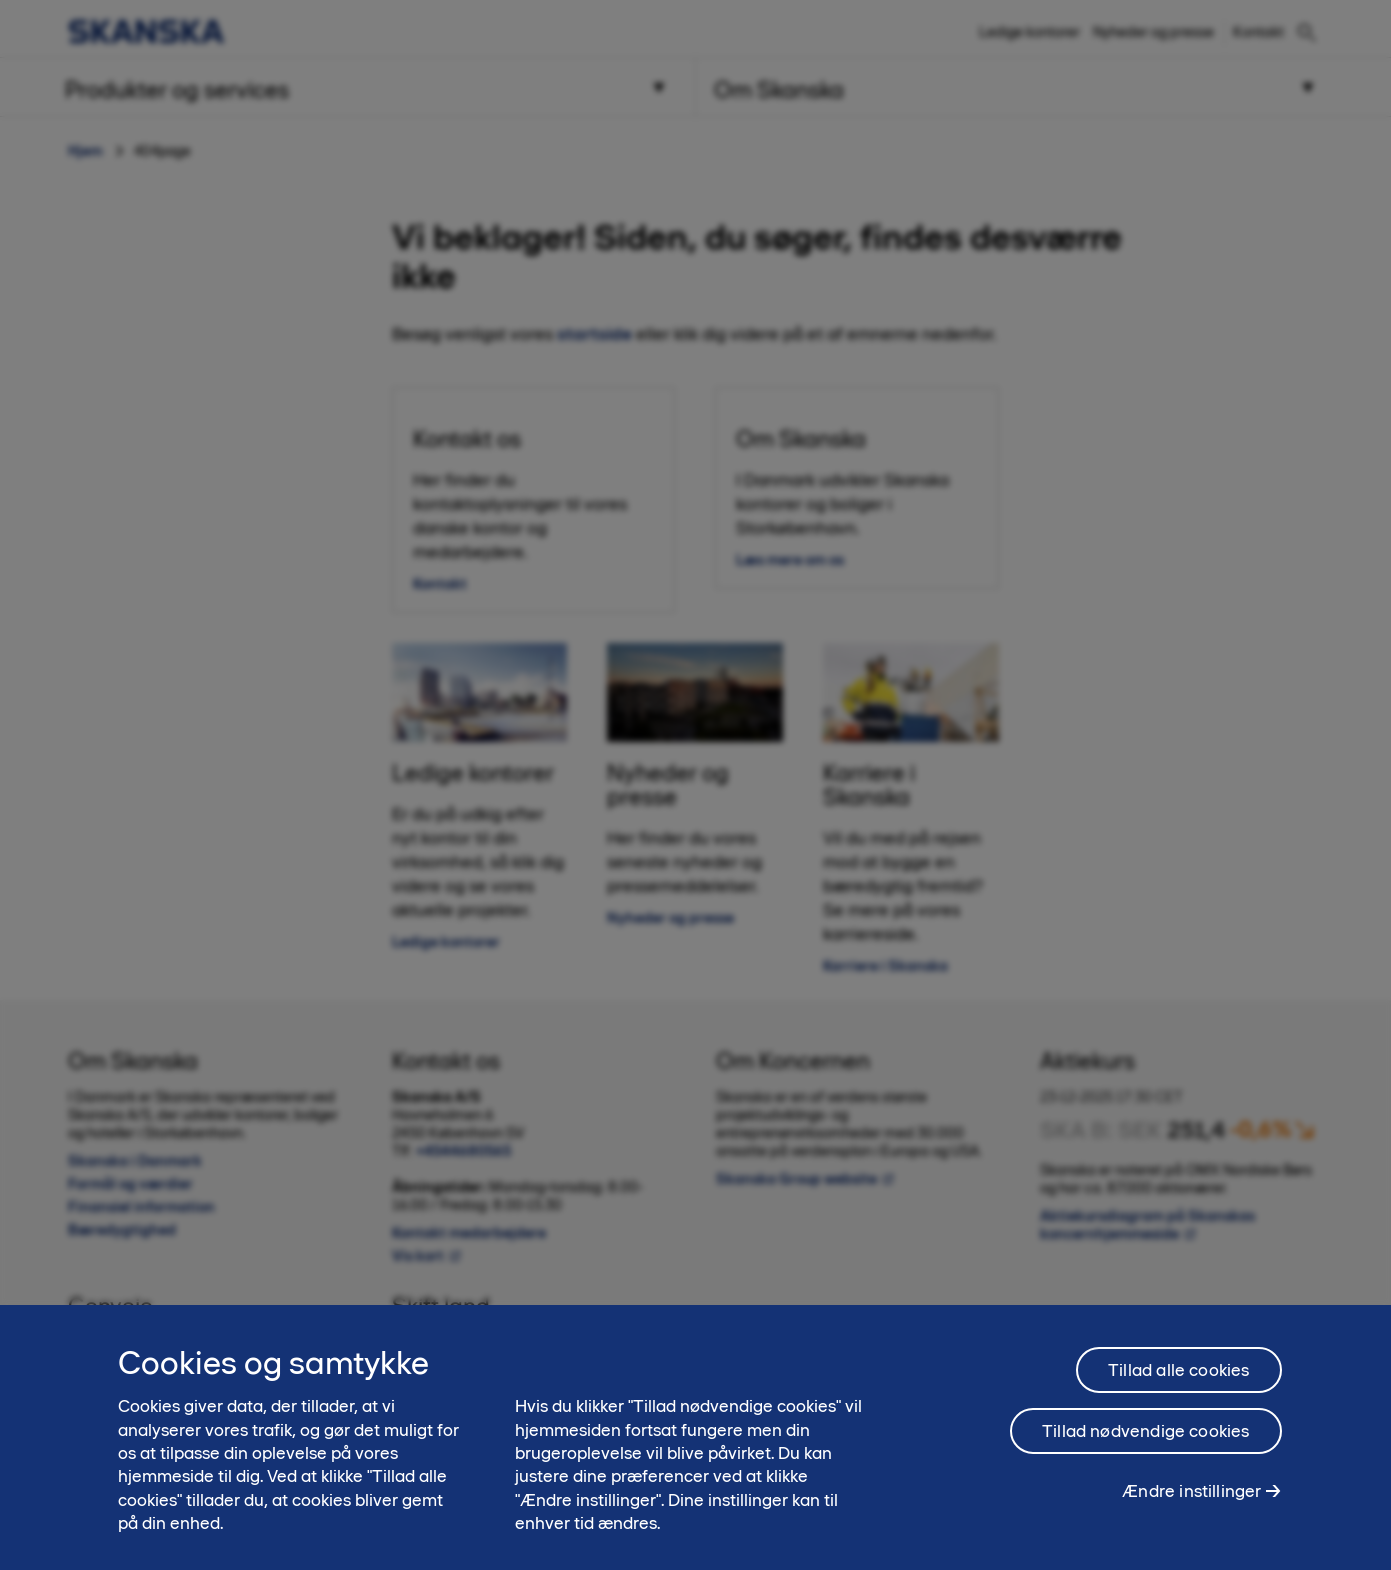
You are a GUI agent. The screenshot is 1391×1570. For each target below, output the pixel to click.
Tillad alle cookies (1178, 1380)
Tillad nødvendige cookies (1146, 1441)
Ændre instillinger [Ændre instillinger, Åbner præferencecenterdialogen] (1191, 1501)
